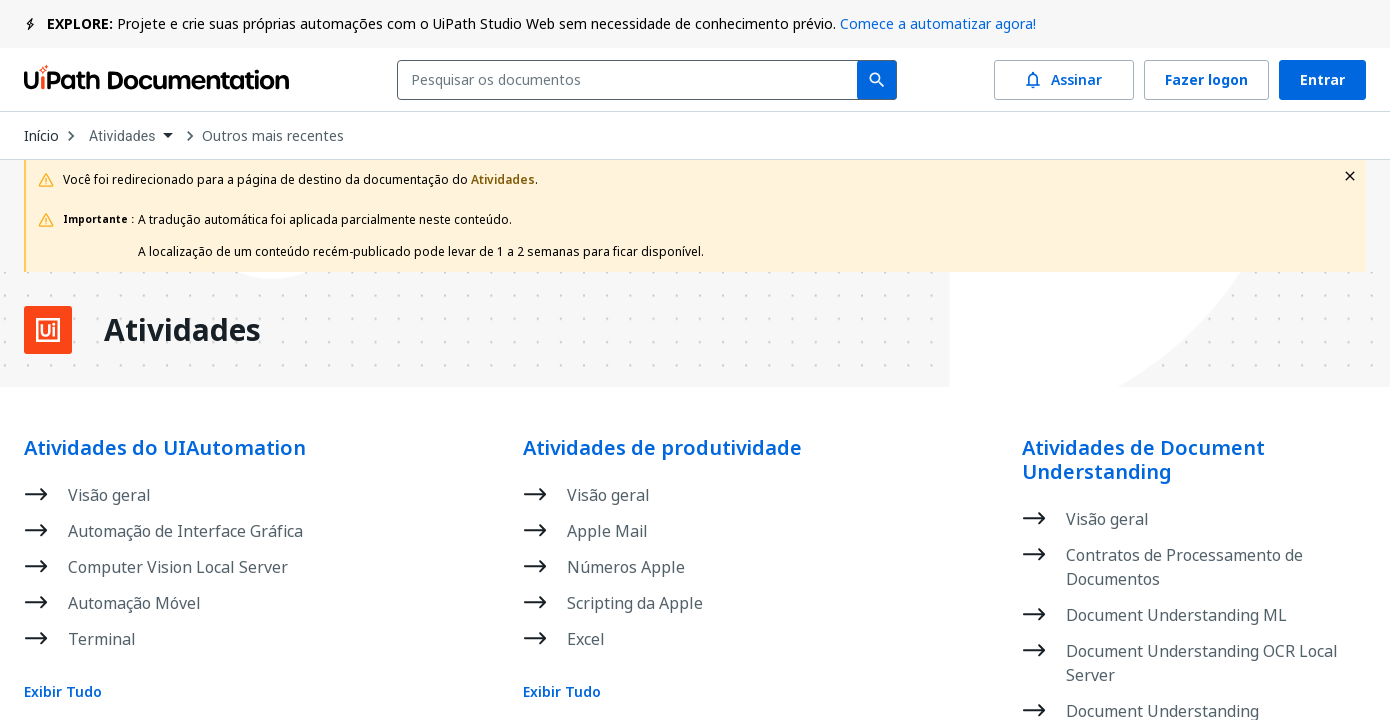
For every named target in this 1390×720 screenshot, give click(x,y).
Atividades (182, 330)
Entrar (1322, 80)
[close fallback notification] (1350, 176)
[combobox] (631, 80)
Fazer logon (1206, 80)
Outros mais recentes (273, 136)
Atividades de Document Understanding (1143, 460)
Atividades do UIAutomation (165, 448)
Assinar (1064, 80)
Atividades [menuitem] (122, 136)
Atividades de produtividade (662, 448)
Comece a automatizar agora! (938, 23)
